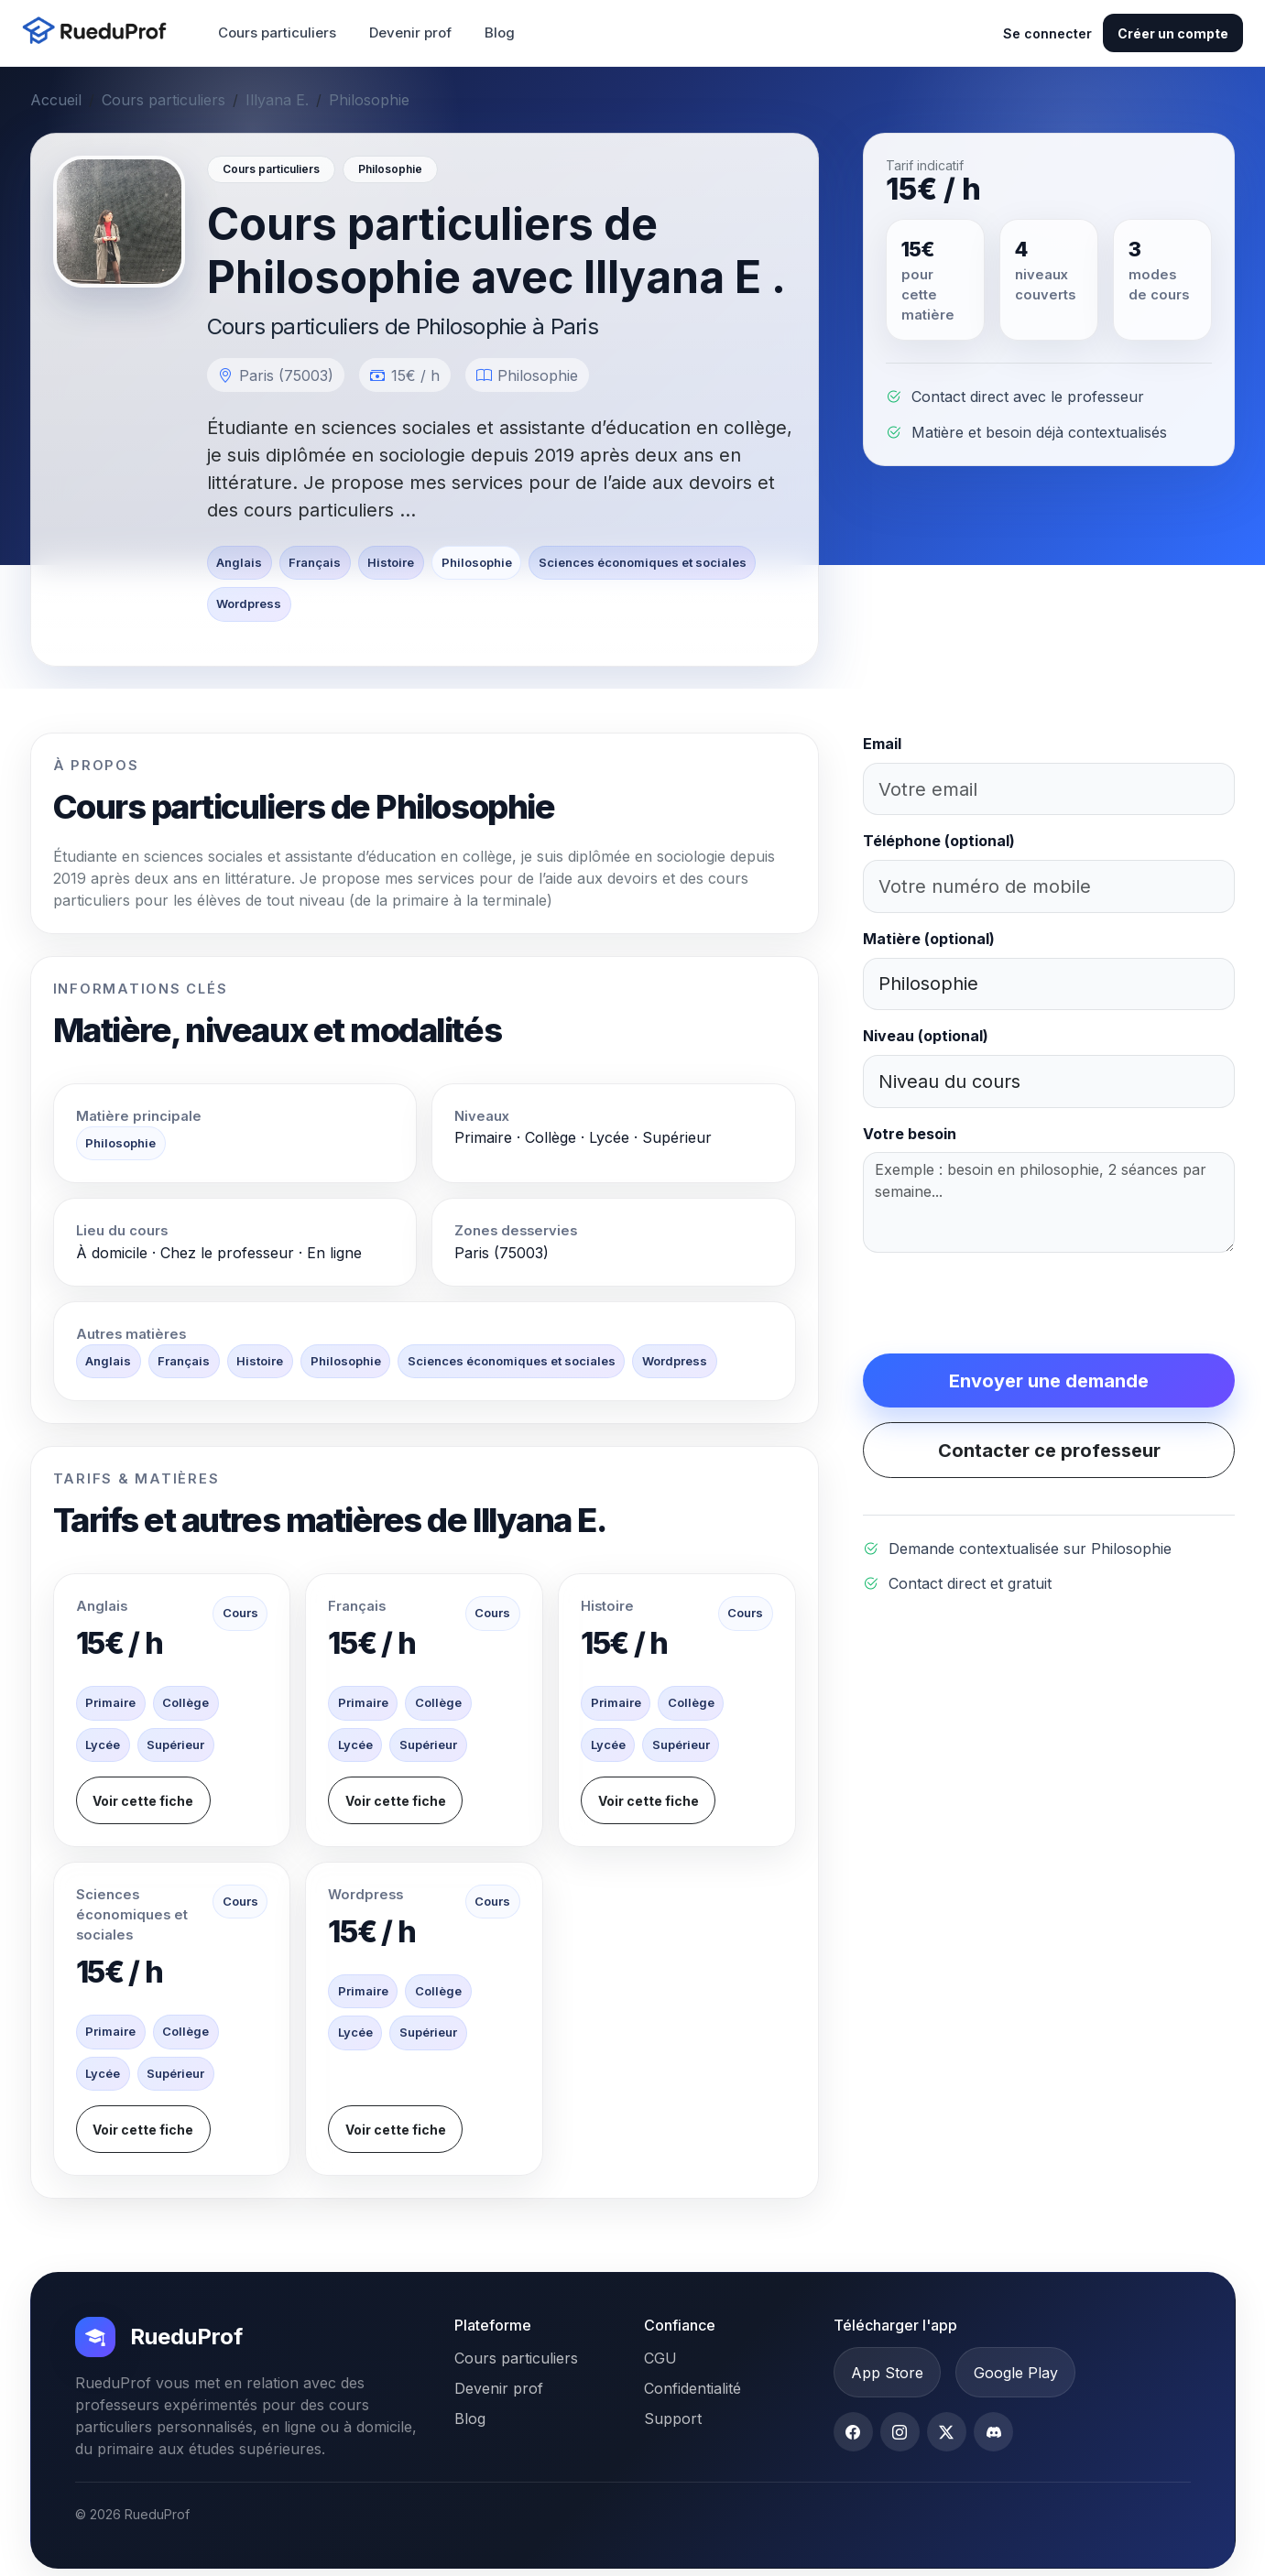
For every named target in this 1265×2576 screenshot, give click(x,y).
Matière (929, 938)
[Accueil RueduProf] (100, 32)
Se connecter (1047, 33)
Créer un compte (1173, 33)
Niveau (925, 1036)
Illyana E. (277, 100)
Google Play (1016, 2373)
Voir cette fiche (143, 1801)
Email (882, 743)
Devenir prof (410, 32)
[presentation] (1002, 1303)
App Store (887, 2373)
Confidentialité (692, 2388)
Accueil (56, 100)
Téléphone (939, 840)
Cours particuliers (277, 32)
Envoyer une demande (1049, 1381)
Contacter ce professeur (1049, 1451)
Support (673, 2418)
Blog (500, 32)
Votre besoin (909, 1134)
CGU (660, 2358)
